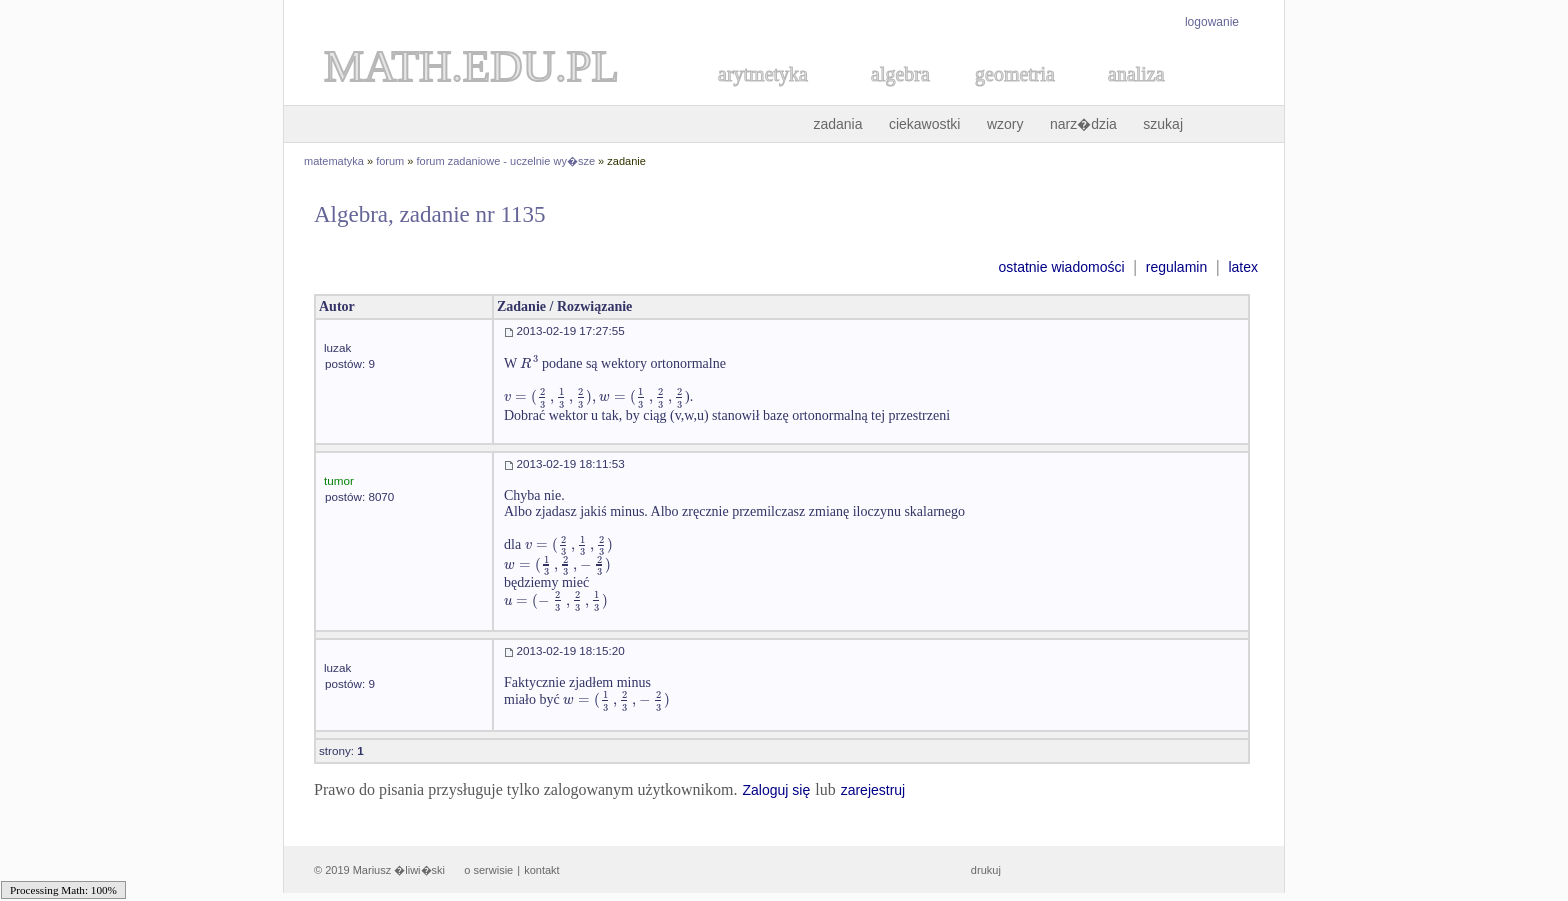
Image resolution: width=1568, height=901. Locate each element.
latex (1243, 267)
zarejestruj (873, 790)
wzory (1005, 124)
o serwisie (488, 870)
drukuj (986, 870)
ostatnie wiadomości (1061, 267)
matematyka (334, 161)
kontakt (541, 870)
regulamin (1176, 267)
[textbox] (529, 363)
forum (390, 161)
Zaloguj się (776, 790)
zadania (837, 124)
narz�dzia (1083, 124)
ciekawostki (925, 124)
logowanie (1212, 22)
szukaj (1163, 124)
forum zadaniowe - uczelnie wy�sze (506, 161)
